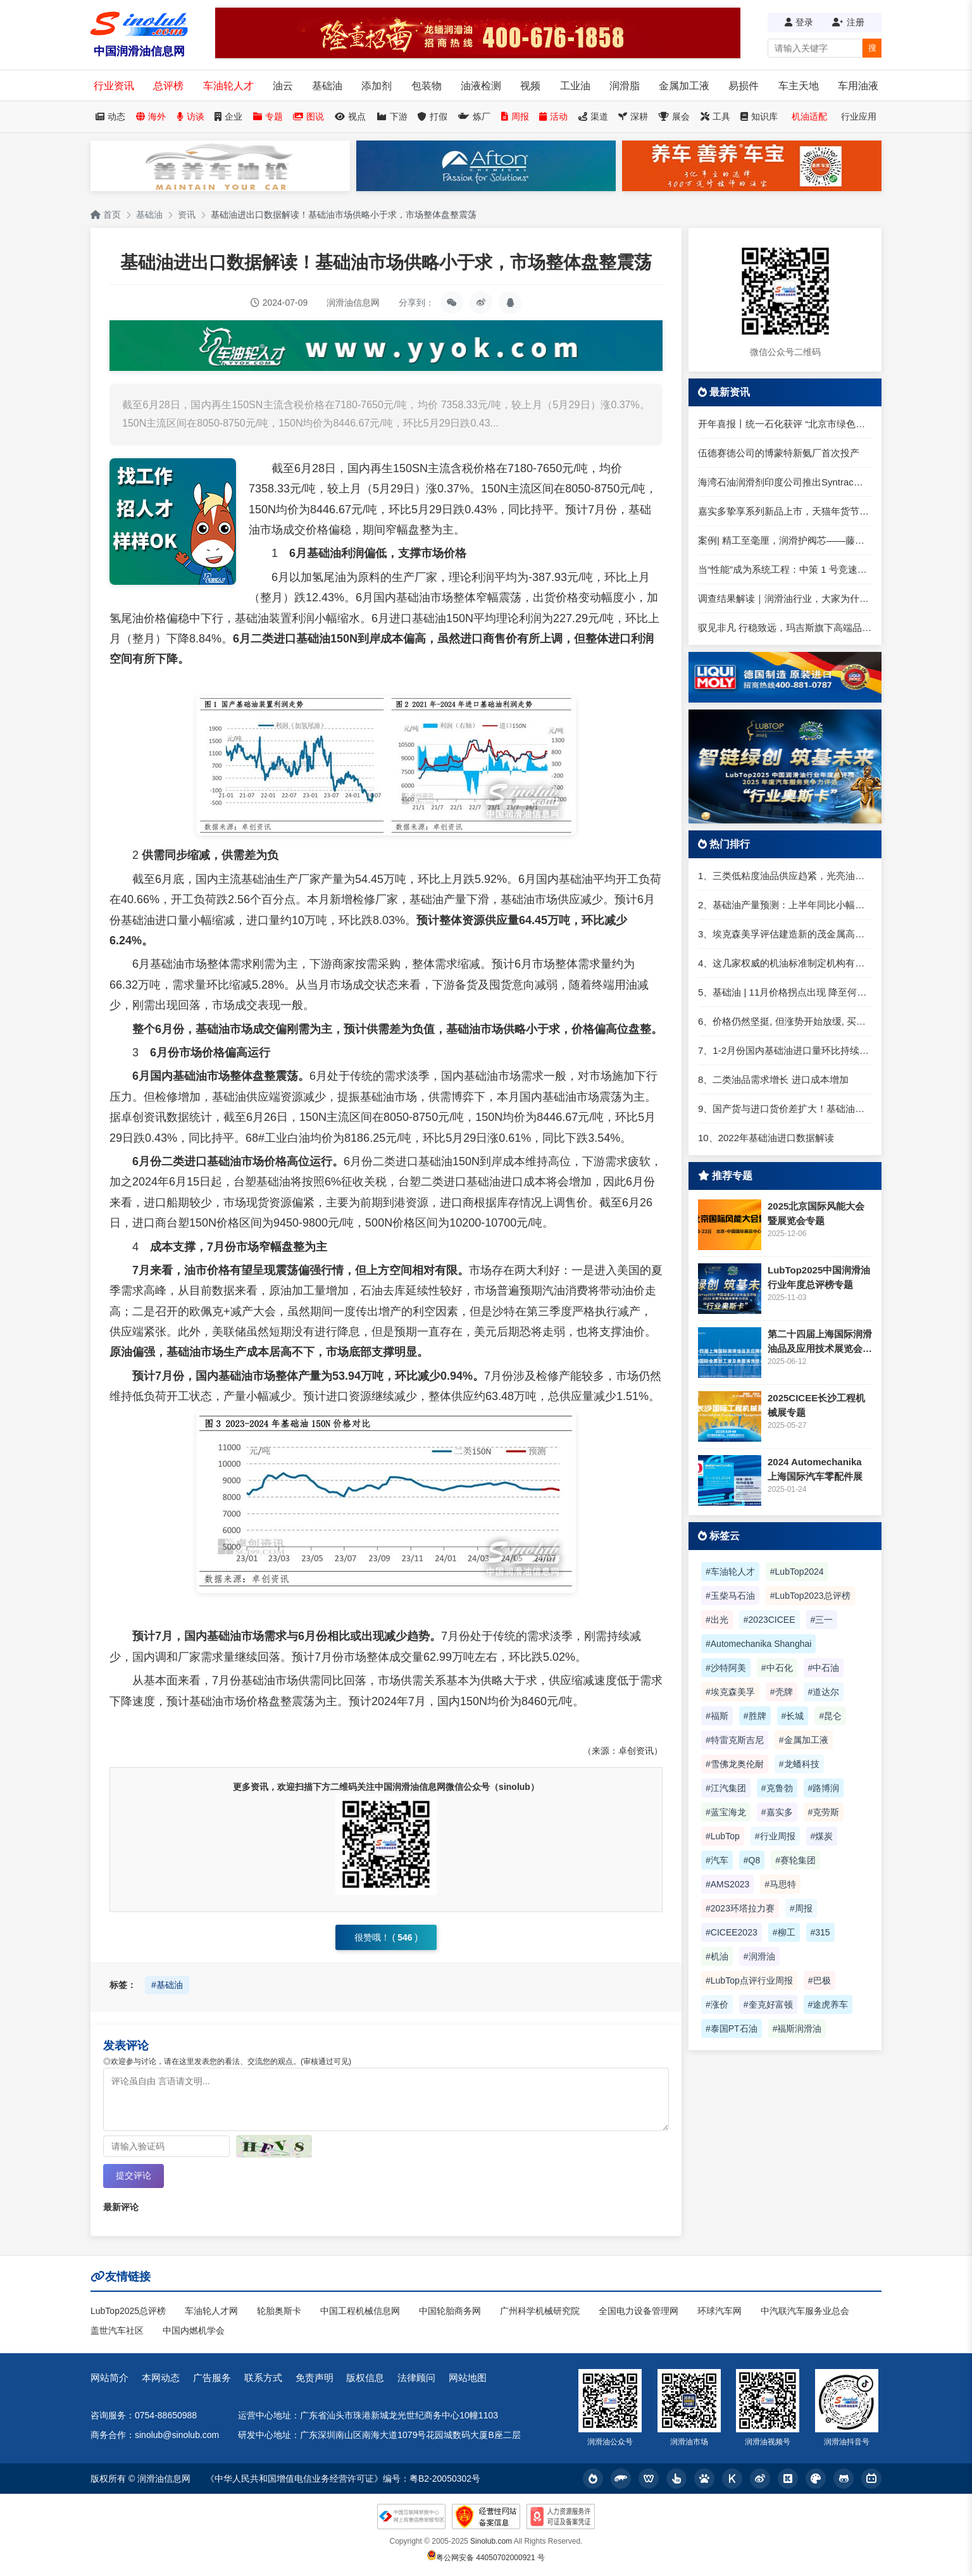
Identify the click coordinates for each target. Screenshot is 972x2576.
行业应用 (858, 116)
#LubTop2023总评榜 (810, 1596)
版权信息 (365, 2377)
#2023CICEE (769, 1620)
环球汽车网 (719, 2311)
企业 (228, 116)
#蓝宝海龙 (726, 1812)
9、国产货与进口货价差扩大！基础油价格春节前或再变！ (785, 1108)
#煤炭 (822, 1836)
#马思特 (780, 1884)
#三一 (822, 1620)
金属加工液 (684, 85)
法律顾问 (416, 2377)
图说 (308, 116)
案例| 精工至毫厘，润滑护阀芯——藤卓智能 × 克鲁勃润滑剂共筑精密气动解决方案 (785, 540)
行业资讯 (114, 85)
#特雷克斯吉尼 (735, 1740)
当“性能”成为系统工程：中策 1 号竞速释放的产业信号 (785, 569)
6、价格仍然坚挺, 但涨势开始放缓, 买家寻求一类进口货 (785, 1021)
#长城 (793, 1716)
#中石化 (777, 1668)
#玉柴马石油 (730, 1596)
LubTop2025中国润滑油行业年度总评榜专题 (819, 1277)
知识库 (759, 116)
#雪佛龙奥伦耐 (735, 1764)
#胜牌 (755, 1716)
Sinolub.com (491, 2541)
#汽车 (717, 1860)
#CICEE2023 (731, 1932)
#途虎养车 (828, 2004)
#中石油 (824, 1668)
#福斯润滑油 (797, 2028)
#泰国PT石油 (731, 2028)
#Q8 (752, 1860)
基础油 (327, 85)
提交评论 (133, 2175)
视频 (530, 85)
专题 (268, 116)
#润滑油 (759, 1956)
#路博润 (824, 1788)
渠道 (593, 116)
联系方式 (263, 2377)
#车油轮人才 (730, 1571)
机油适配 (809, 116)
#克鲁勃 (777, 1788)
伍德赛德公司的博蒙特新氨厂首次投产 (778, 452)
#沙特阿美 (726, 1668)
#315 (820, 1932)
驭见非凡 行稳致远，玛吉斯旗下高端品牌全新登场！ (785, 627)
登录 (799, 22)
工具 (715, 116)
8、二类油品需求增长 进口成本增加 (773, 1079)
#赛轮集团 (795, 1860)
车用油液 (858, 85)
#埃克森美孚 (730, 1692)
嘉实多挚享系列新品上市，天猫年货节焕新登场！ (785, 511)
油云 (283, 85)
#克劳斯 (824, 1812)
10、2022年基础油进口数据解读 (766, 1137)
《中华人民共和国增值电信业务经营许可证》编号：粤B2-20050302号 (343, 2478)
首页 (105, 214)
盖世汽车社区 (117, 2330)
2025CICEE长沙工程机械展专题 (816, 1405)
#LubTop (723, 1836)
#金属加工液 (803, 1740)
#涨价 (717, 2004)
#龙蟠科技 (799, 1764)
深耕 (633, 116)
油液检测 (481, 85)
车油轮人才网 (211, 2311)
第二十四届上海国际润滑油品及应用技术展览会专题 (820, 1342)
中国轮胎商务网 (450, 2311)
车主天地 (798, 85)
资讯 (187, 214)
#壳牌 (781, 1692)
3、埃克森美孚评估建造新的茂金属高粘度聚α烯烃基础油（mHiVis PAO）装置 (785, 933)
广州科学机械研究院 (540, 2311)
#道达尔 (824, 1692)
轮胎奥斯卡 (279, 2311)
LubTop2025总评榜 (128, 2311)
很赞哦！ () (386, 1937)
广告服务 (212, 2377)
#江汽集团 (726, 1788)
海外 (151, 116)
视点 (350, 116)
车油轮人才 (228, 85)
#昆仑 (830, 1716)
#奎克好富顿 (768, 2004)
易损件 (743, 85)
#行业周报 (775, 1836)
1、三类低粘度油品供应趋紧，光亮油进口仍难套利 (785, 875)
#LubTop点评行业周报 (749, 1980)
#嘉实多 (777, 1812)
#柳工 (784, 1932)
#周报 (801, 1908)
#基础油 (167, 1985)
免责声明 (314, 2377)
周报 (515, 116)
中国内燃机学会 (194, 2330)
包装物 (426, 85)
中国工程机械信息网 (360, 2311)
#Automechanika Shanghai (758, 1644)
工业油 (575, 85)
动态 (110, 116)
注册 (848, 22)
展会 (674, 116)
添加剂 (376, 85)
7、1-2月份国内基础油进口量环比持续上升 (785, 1050)
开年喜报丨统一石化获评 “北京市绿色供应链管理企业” (785, 423)
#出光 (717, 1620)
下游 (392, 116)
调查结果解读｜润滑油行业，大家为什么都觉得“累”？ (785, 598)
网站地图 (468, 2377)
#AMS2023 (727, 1884)
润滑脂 (624, 85)
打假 (432, 116)
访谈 (190, 116)
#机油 (717, 1956)
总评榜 (168, 85)
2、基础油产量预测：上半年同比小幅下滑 (785, 904)
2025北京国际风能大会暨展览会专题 (816, 1213)
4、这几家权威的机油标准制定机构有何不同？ (785, 963)
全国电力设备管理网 (638, 2311)
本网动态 (161, 2377)
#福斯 (717, 1716)
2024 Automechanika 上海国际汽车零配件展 (815, 1469)
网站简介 (109, 2377)
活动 (553, 116)
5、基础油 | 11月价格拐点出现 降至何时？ (785, 992)
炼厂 (474, 116)
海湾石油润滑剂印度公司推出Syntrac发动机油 (785, 482)
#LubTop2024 (797, 1571)
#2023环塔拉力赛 (740, 1908)
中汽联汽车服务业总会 (805, 2311)
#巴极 (819, 1980)
